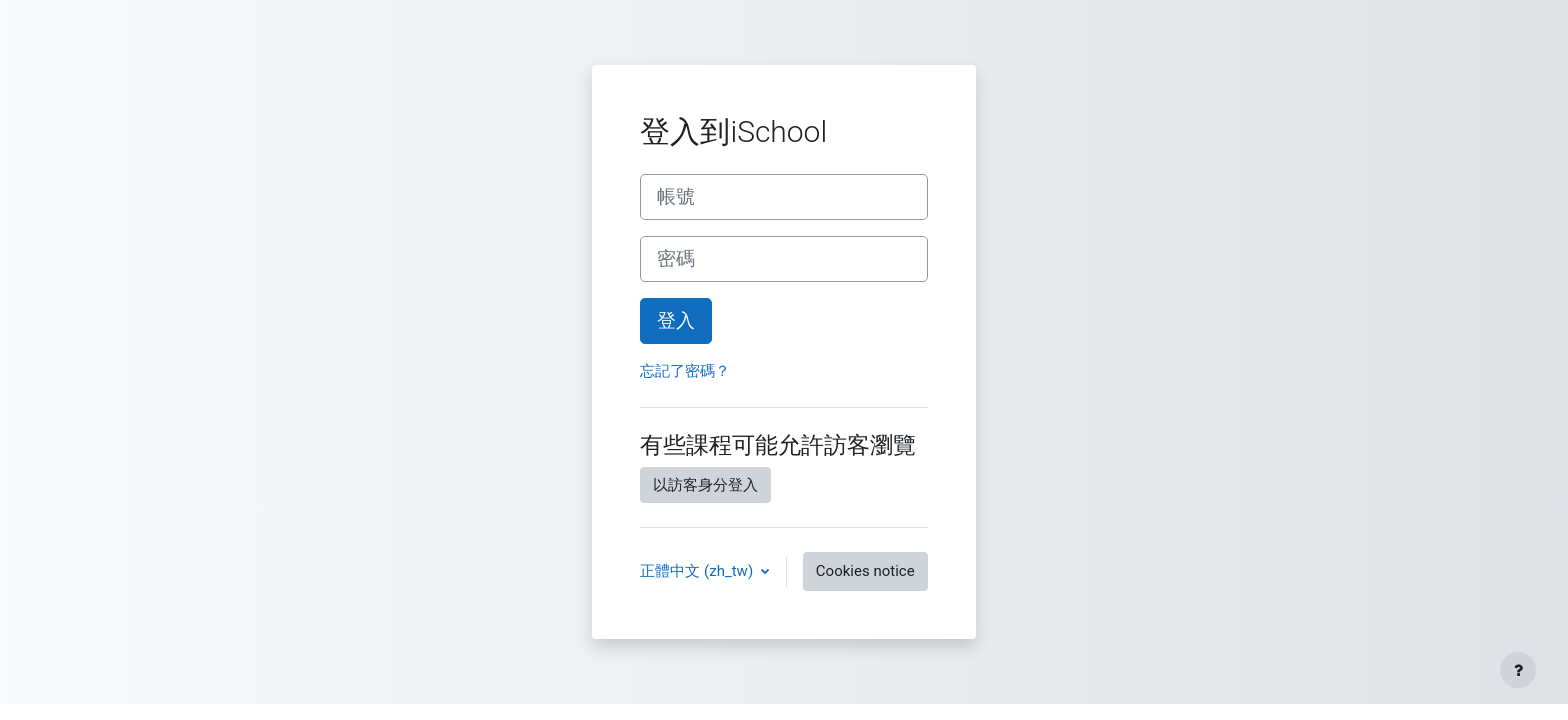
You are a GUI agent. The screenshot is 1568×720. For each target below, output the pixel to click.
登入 (676, 321)
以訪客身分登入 (705, 485)
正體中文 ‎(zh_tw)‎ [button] (698, 571)
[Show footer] (1518, 670)
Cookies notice (865, 571)
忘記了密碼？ (685, 371)
